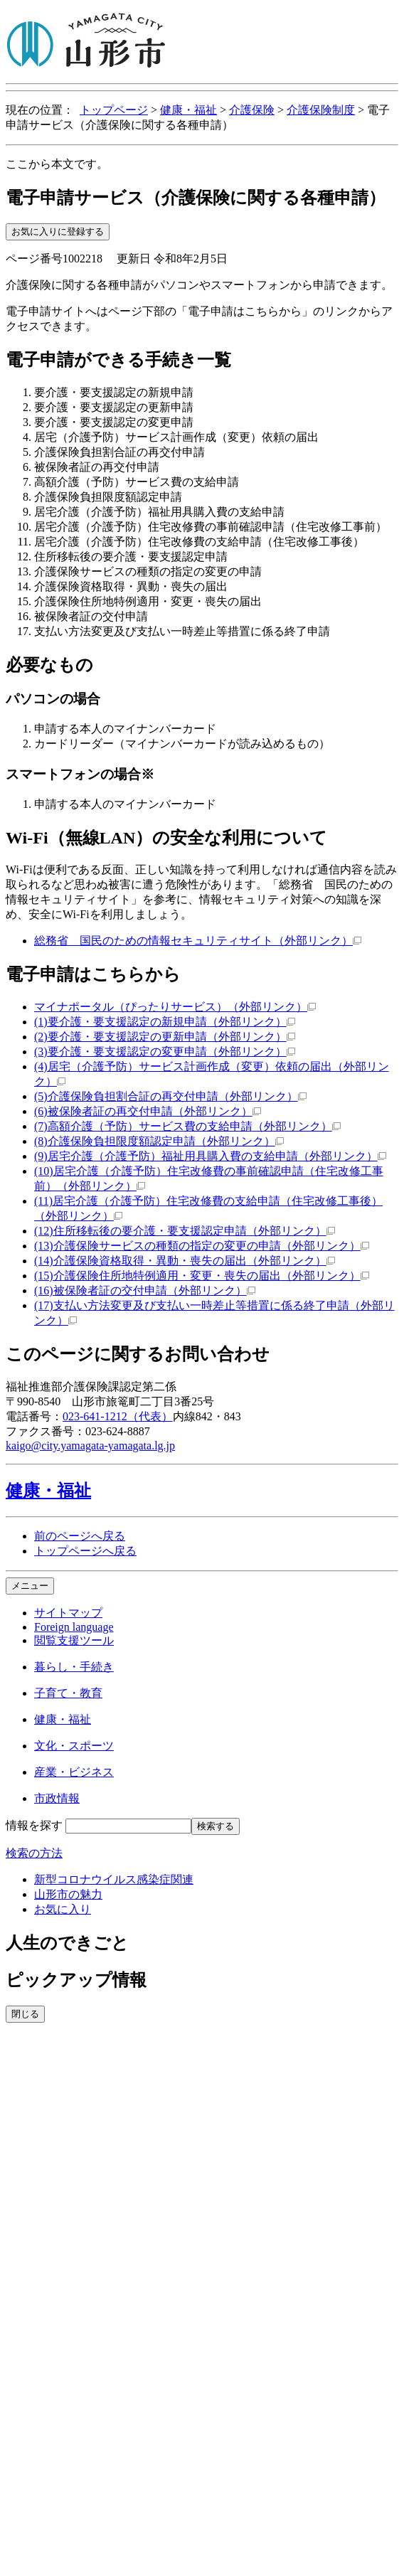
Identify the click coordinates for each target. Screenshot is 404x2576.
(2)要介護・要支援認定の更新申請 (164, 1037)
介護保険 (252, 110)
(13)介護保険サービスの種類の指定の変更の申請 (201, 1246)
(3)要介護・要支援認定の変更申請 (164, 1051)
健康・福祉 (188, 110)
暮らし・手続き (74, 1667)
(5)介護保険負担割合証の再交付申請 (170, 1096)
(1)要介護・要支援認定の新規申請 (164, 1022)
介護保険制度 (321, 110)
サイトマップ (68, 1613)
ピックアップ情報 (76, 1980)
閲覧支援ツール (74, 1640)
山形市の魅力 (68, 1894)
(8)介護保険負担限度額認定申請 (159, 1141)
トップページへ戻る (85, 1551)
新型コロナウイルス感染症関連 (113, 1879)
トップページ (114, 110)
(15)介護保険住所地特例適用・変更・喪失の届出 (201, 1276)
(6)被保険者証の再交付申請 (147, 1111)
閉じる (25, 2013)
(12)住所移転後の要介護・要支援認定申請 (184, 1231)
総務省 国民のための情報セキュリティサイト (197, 941)
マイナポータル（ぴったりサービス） (175, 1007)
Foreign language (74, 1627)
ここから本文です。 (57, 164)
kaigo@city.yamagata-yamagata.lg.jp (90, 1445)
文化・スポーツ (74, 1746)
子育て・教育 (68, 1693)
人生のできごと (67, 1943)
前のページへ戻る (79, 1536)
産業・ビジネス (74, 1772)
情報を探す (34, 1825)
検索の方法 (34, 1853)
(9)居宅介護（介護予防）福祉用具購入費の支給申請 (210, 1156)
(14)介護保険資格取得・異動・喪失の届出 (184, 1261)
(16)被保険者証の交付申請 (144, 1290)
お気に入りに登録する (57, 231)
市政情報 (57, 1798)
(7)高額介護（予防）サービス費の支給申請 (187, 1126)
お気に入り (62, 1909)
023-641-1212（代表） (118, 1416)
